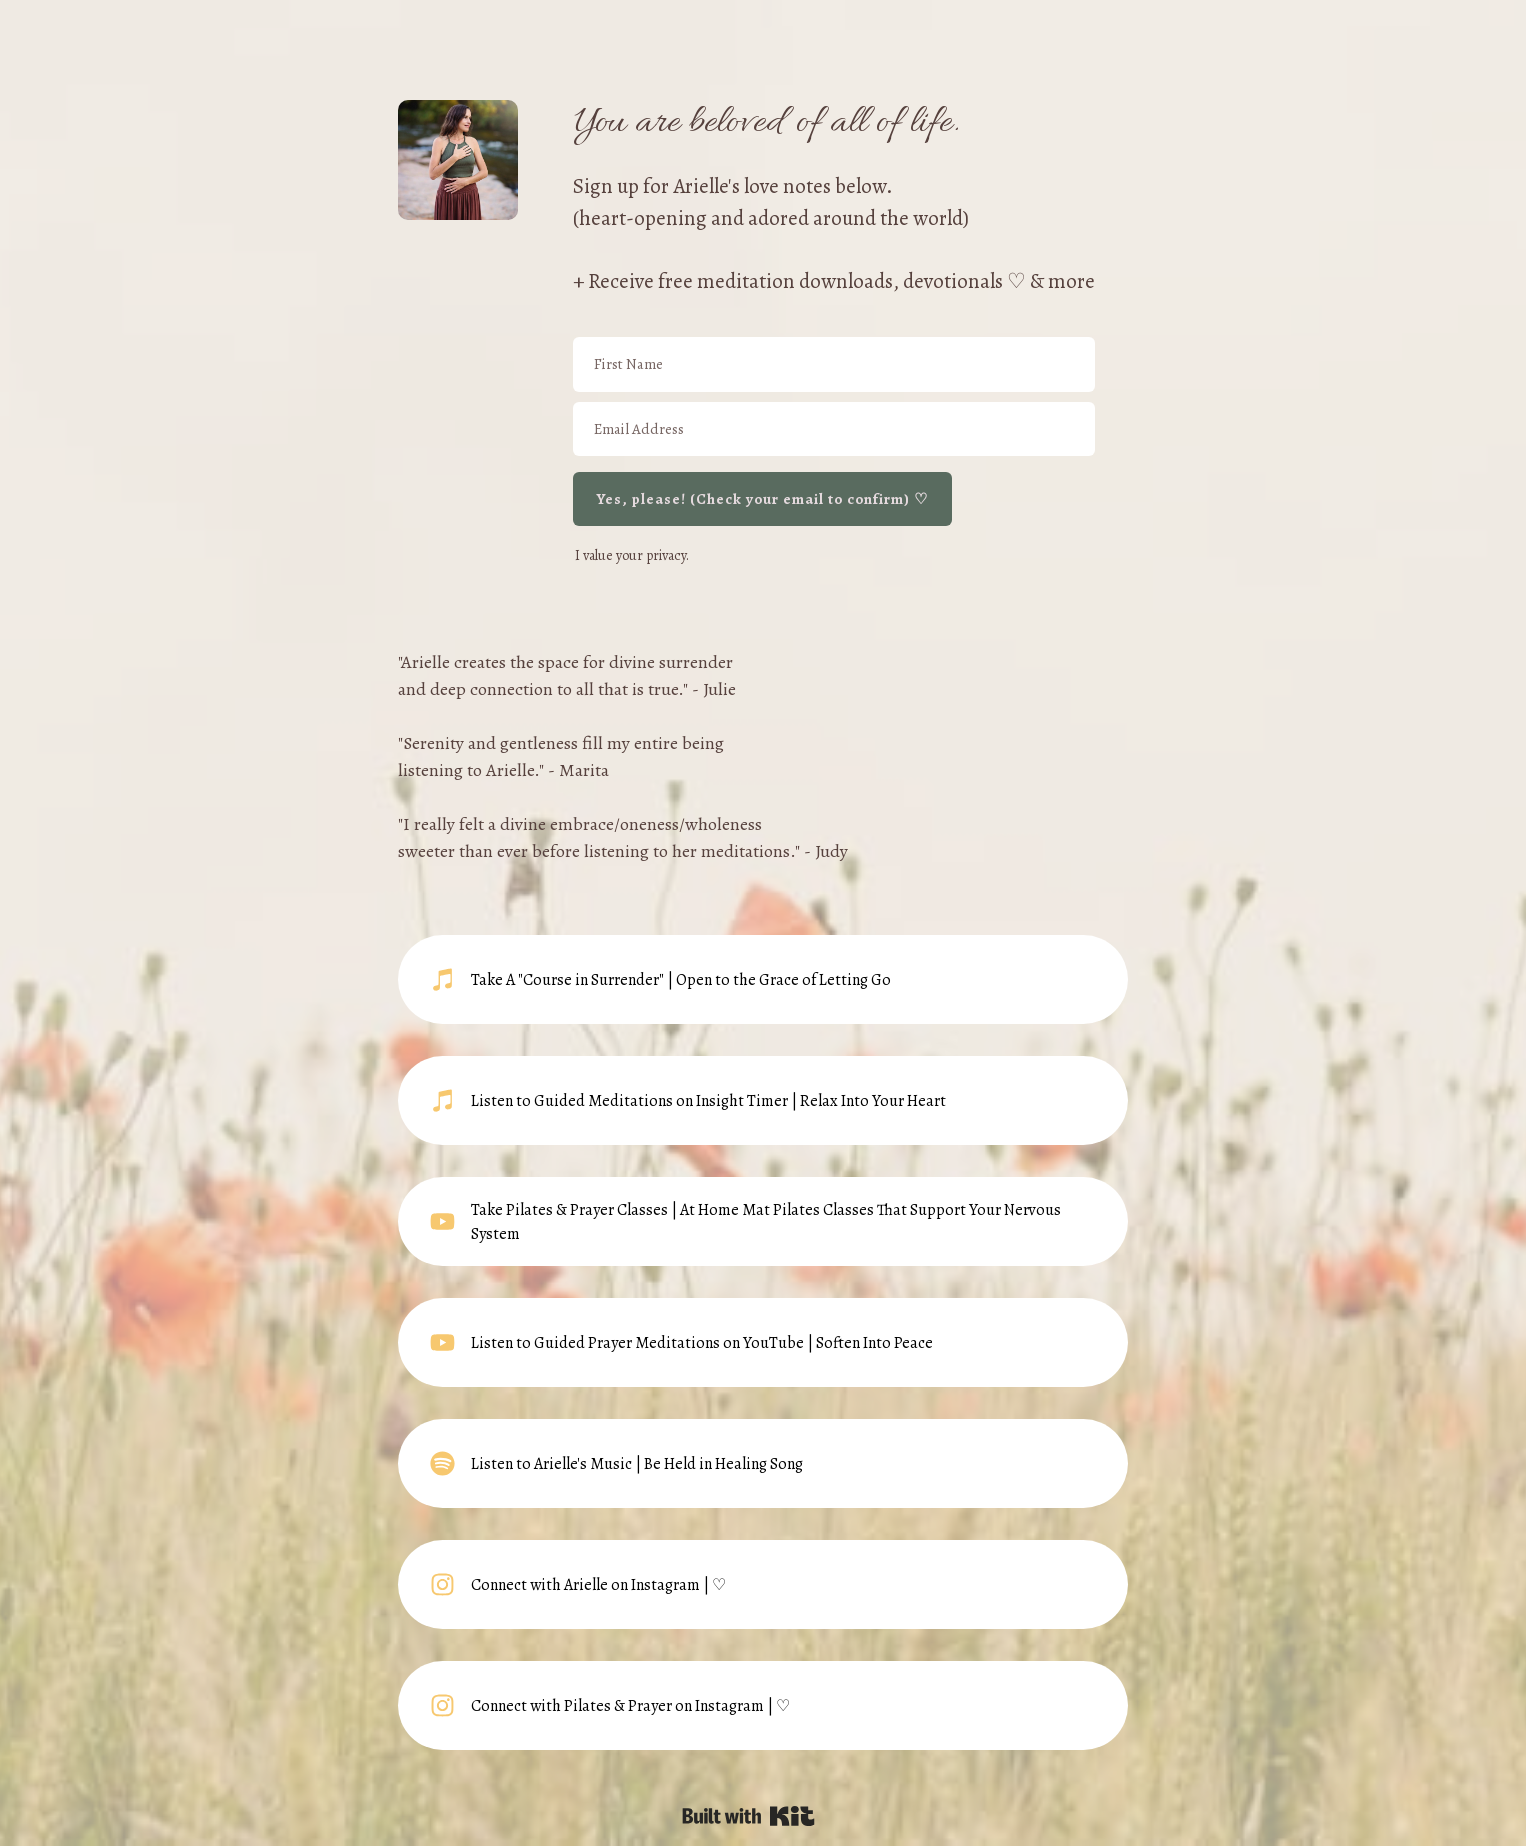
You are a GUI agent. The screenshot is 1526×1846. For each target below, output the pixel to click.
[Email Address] (834, 429)
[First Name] (834, 364)
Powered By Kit (748, 1816)
